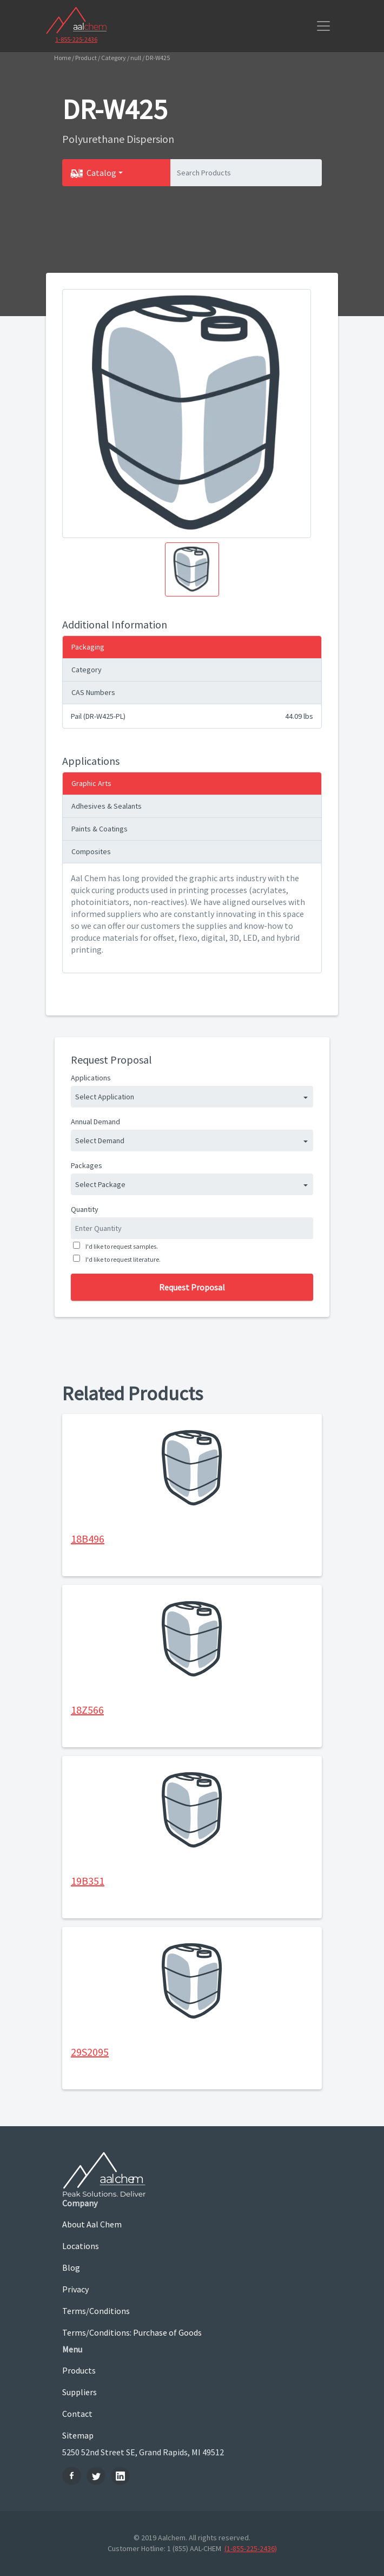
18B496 (87, 1538)
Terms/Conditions (96, 2310)
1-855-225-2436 (76, 39)
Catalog (101, 172)
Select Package (100, 1184)
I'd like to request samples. (120, 1246)
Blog (71, 2267)
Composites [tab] (91, 851)
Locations (80, 2245)
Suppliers (79, 2392)
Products (79, 2370)
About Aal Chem (92, 2224)
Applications (91, 1078)
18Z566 (87, 1709)
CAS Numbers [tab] (93, 692)
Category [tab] (86, 669)
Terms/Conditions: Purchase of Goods (132, 2332)
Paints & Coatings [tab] (99, 829)
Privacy (75, 2289)
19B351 (87, 1880)
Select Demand (99, 1140)
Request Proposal (192, 1287)
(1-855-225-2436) (250, 2548)
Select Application (104, 1097)
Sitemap (78, 2435)
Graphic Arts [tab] (91, 783)
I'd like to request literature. (122, 1259)
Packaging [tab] (87, 647)
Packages (86, 1165)
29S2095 (90, 2052)
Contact (77, 2413)
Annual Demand (95, 1121)
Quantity (84, 1209)
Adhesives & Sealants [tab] (106, 806)
